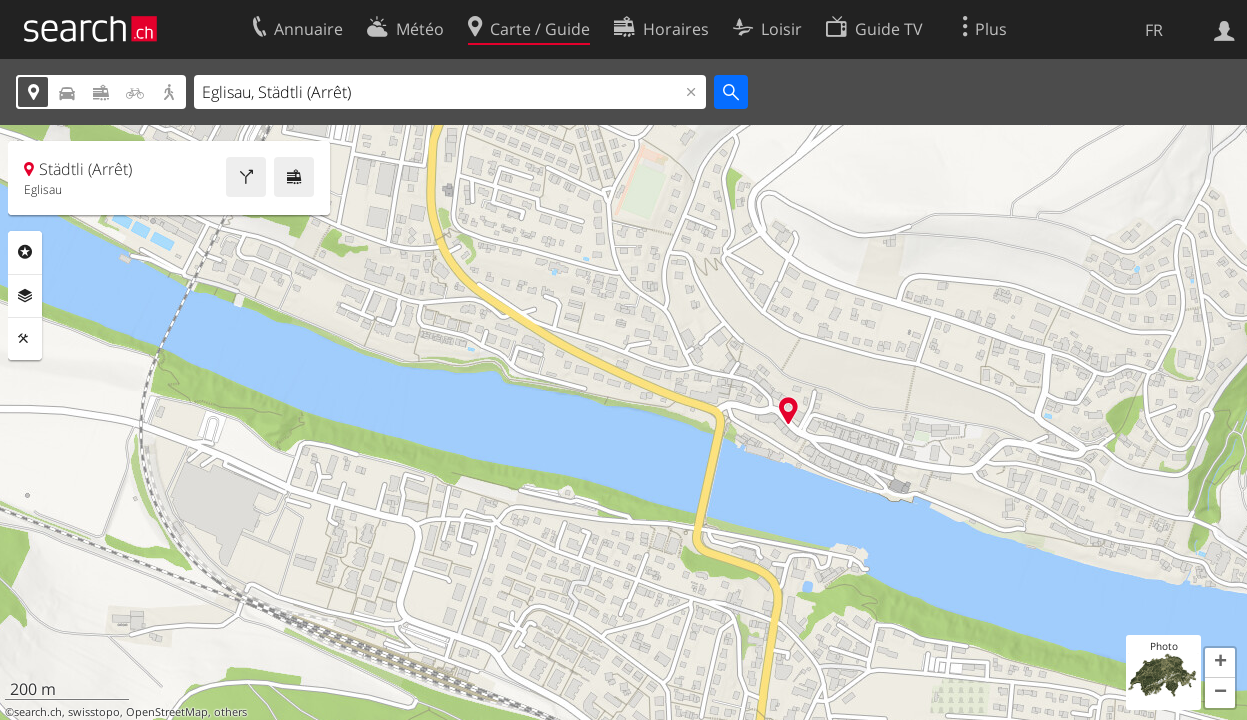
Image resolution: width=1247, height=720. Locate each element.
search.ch (38, 712)
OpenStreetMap (167, 712)
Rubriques (25, 252)
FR (1154, 30)
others (230, 712)
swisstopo (94, 712)
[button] (1220, 663)
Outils (25, 339)
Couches (25, 296)
